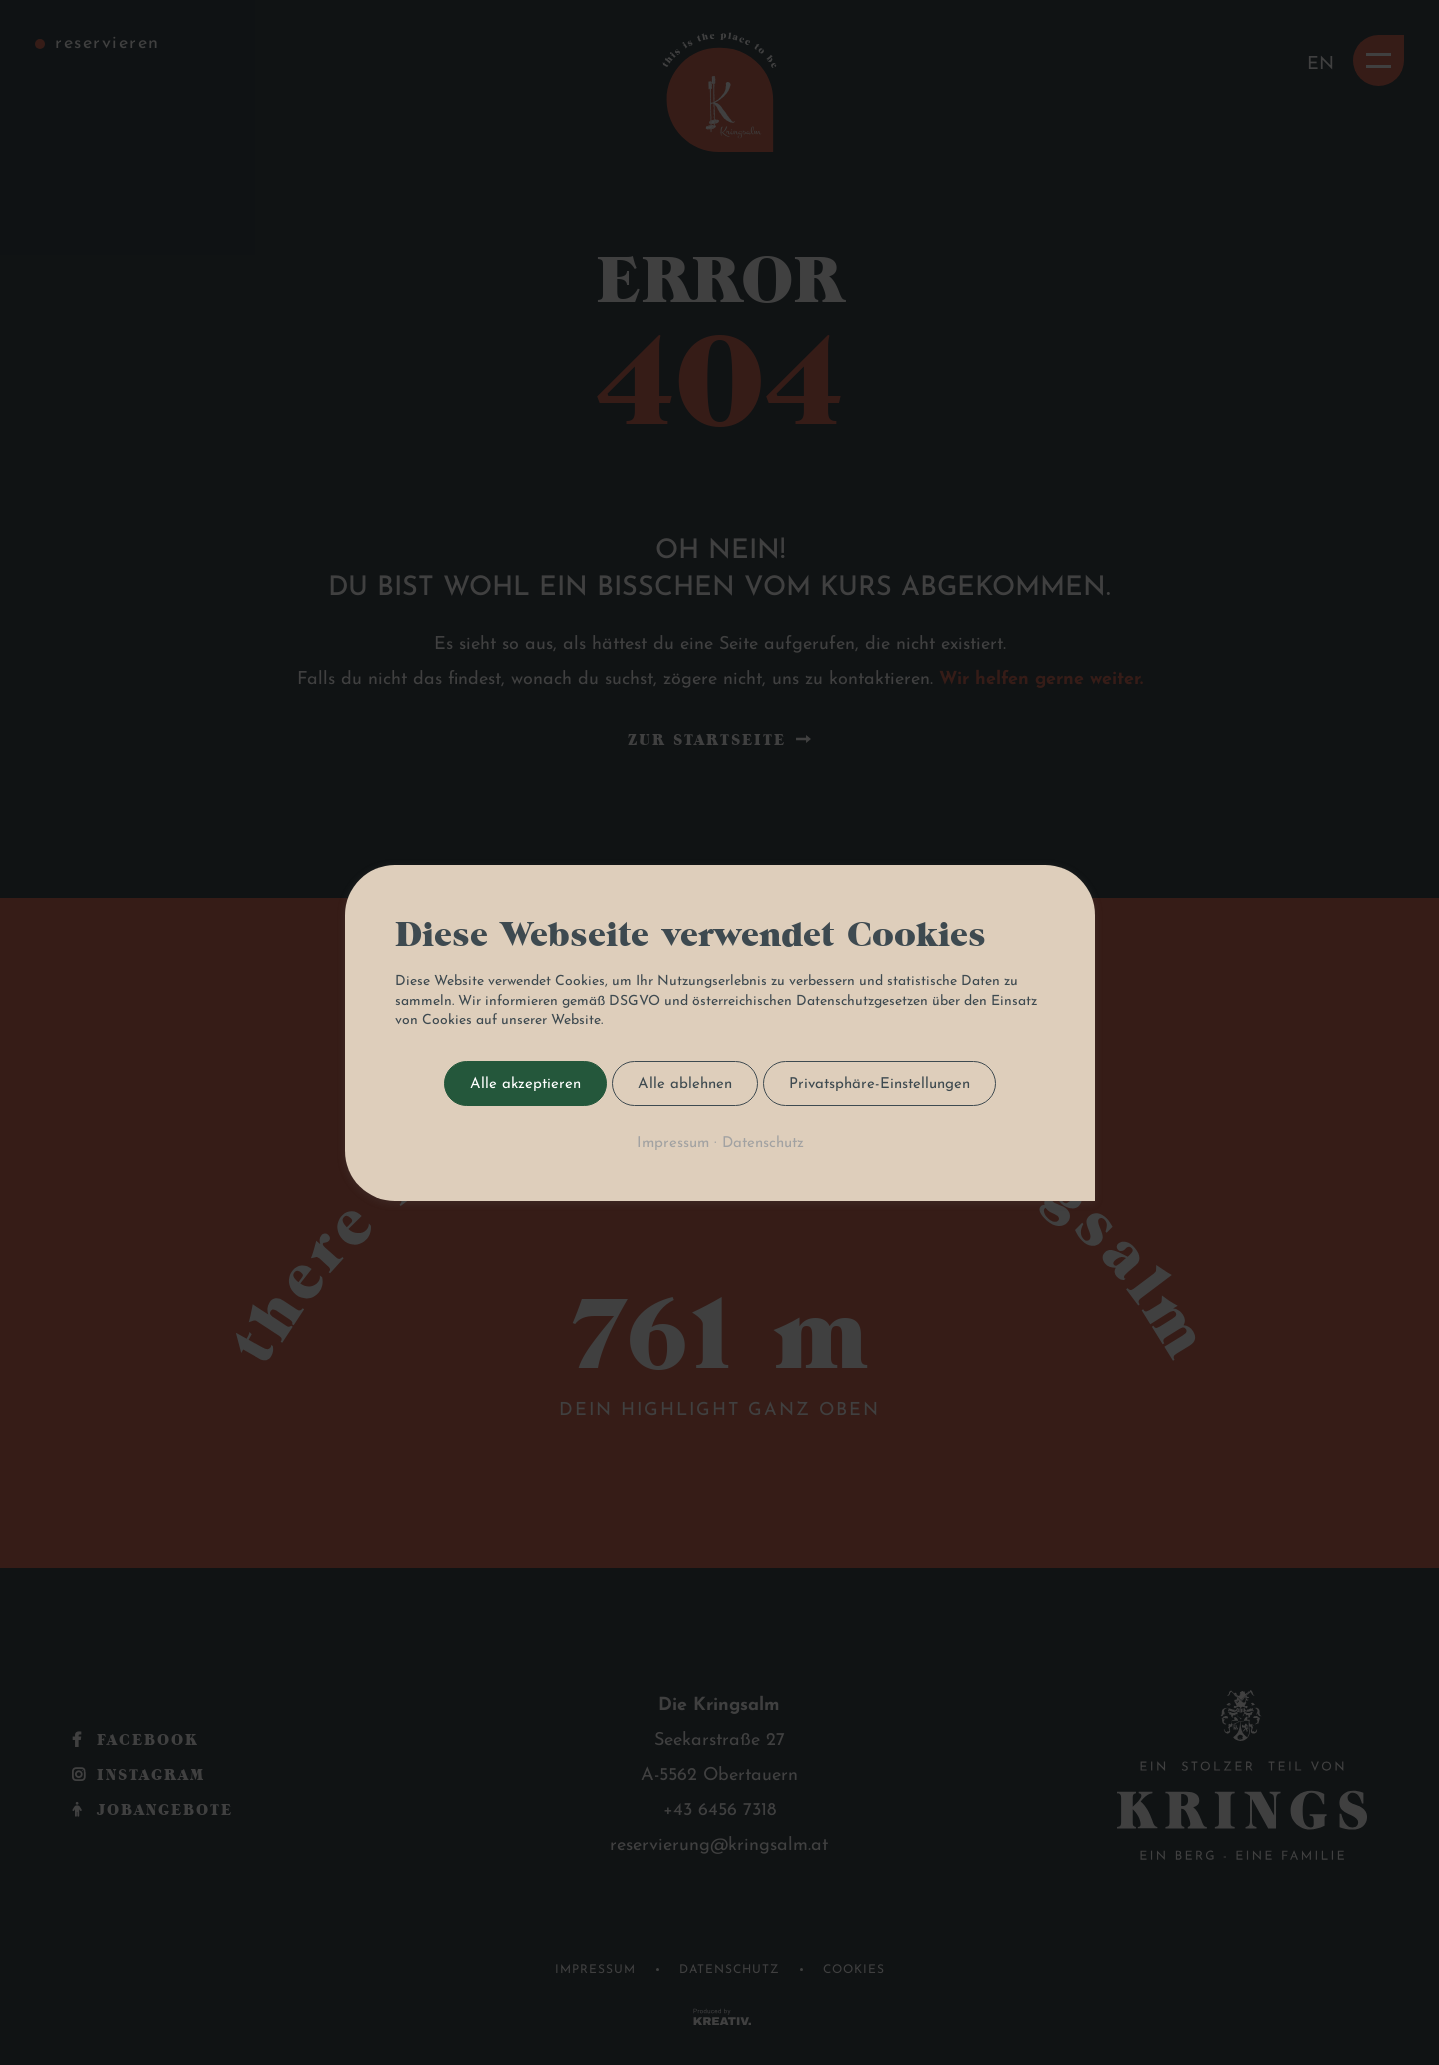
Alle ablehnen (685, 1083)
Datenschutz (762, 1142)
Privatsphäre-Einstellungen (879, 1083)
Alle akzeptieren (525, 1083)
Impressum (672, 1142)
